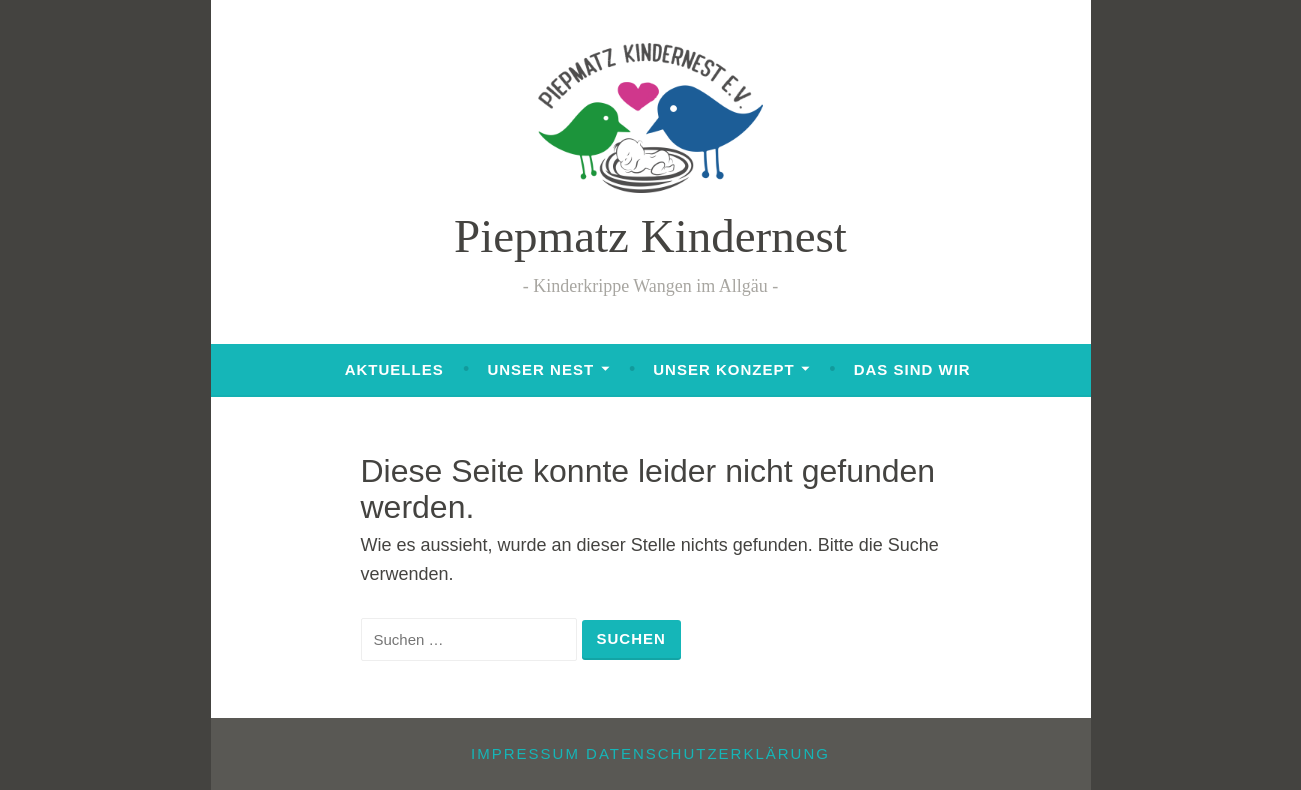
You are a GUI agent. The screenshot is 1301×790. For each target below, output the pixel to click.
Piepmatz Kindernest (650, 236)
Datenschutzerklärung (708, 753)
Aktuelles (394, 369)
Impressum (525, 753)
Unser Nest (540, 369)
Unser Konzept (723, 369)
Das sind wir (912, 369)
